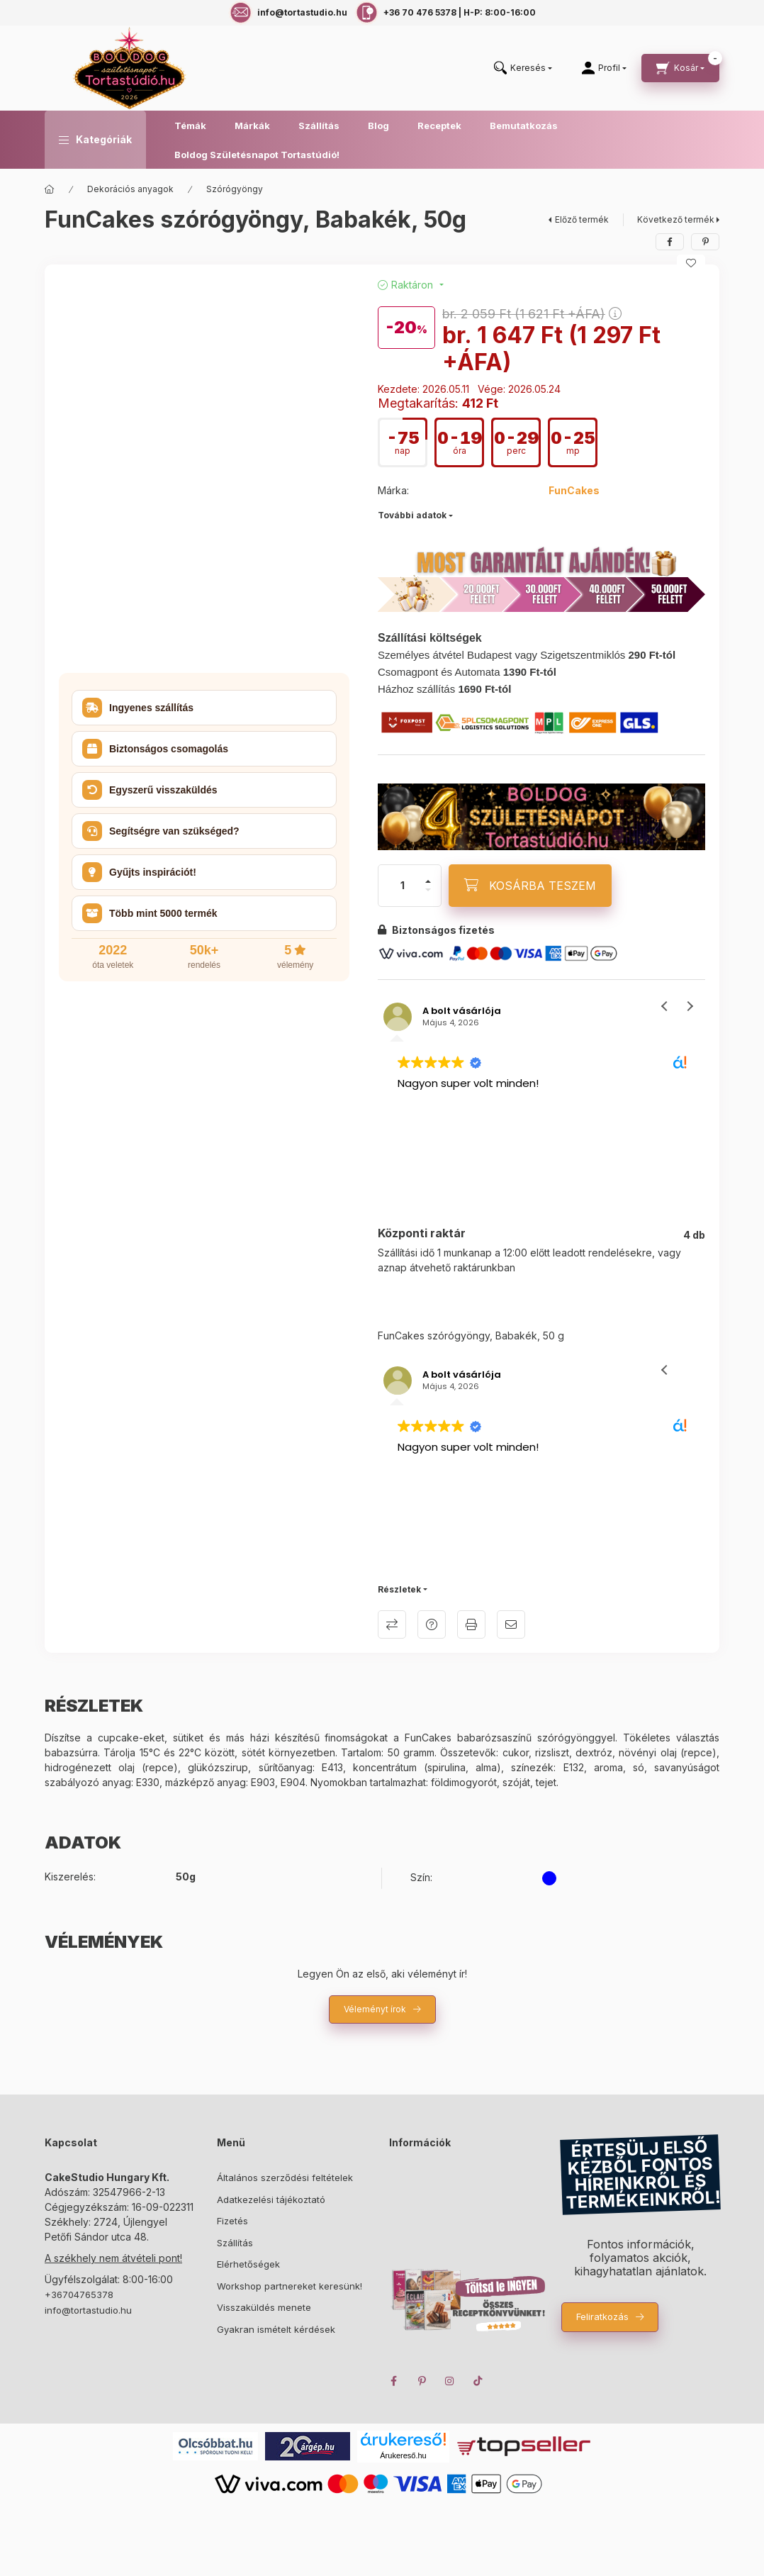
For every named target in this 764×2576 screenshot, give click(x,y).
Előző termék (582, 219)
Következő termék (675, 219)
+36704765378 (79, 2294)
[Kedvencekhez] (691, 263)
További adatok (412, 515)
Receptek (439, 125)
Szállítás (318, 125)
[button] (95, 140)
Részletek (399, 1589)
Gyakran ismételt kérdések (276, 2329)
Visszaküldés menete (264, 2307)
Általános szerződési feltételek (285, 2177)
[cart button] (680, 68)
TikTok (478, 2381)
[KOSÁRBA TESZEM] (530, 885)
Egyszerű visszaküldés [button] (150, 790)
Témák (190, 125)
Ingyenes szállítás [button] (137, 708)
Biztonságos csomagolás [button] (155, 749)
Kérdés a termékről (431, 1624)
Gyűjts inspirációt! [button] (139, 872)
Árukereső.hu (403, 2455)
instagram (450, 2381)
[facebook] (670, 241)
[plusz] (428, 881)
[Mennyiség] (402, 885)
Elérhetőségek (248, 2264)
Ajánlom (511, 1624)
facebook (393, 2381)
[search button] (523, 68)
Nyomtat (471, 1624)
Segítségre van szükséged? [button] (161, 831)
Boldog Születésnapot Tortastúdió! (256, 154)
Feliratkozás (602, 2316)
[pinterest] (705, 241)
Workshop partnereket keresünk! (289, 2286)
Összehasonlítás (392, 1624)
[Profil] (604, 68)
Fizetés (232, 2220)
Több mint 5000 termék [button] (150, 913)
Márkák (252, 125)
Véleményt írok (375, 2009)
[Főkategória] (50, 189)
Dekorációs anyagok (130, 189)
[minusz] (428, 890)
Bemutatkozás (524, 125)
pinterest (422, 2381)
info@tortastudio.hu (88, 2310)
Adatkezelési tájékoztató (271, 2199)
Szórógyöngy (234, 189)
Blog (378, 125)
